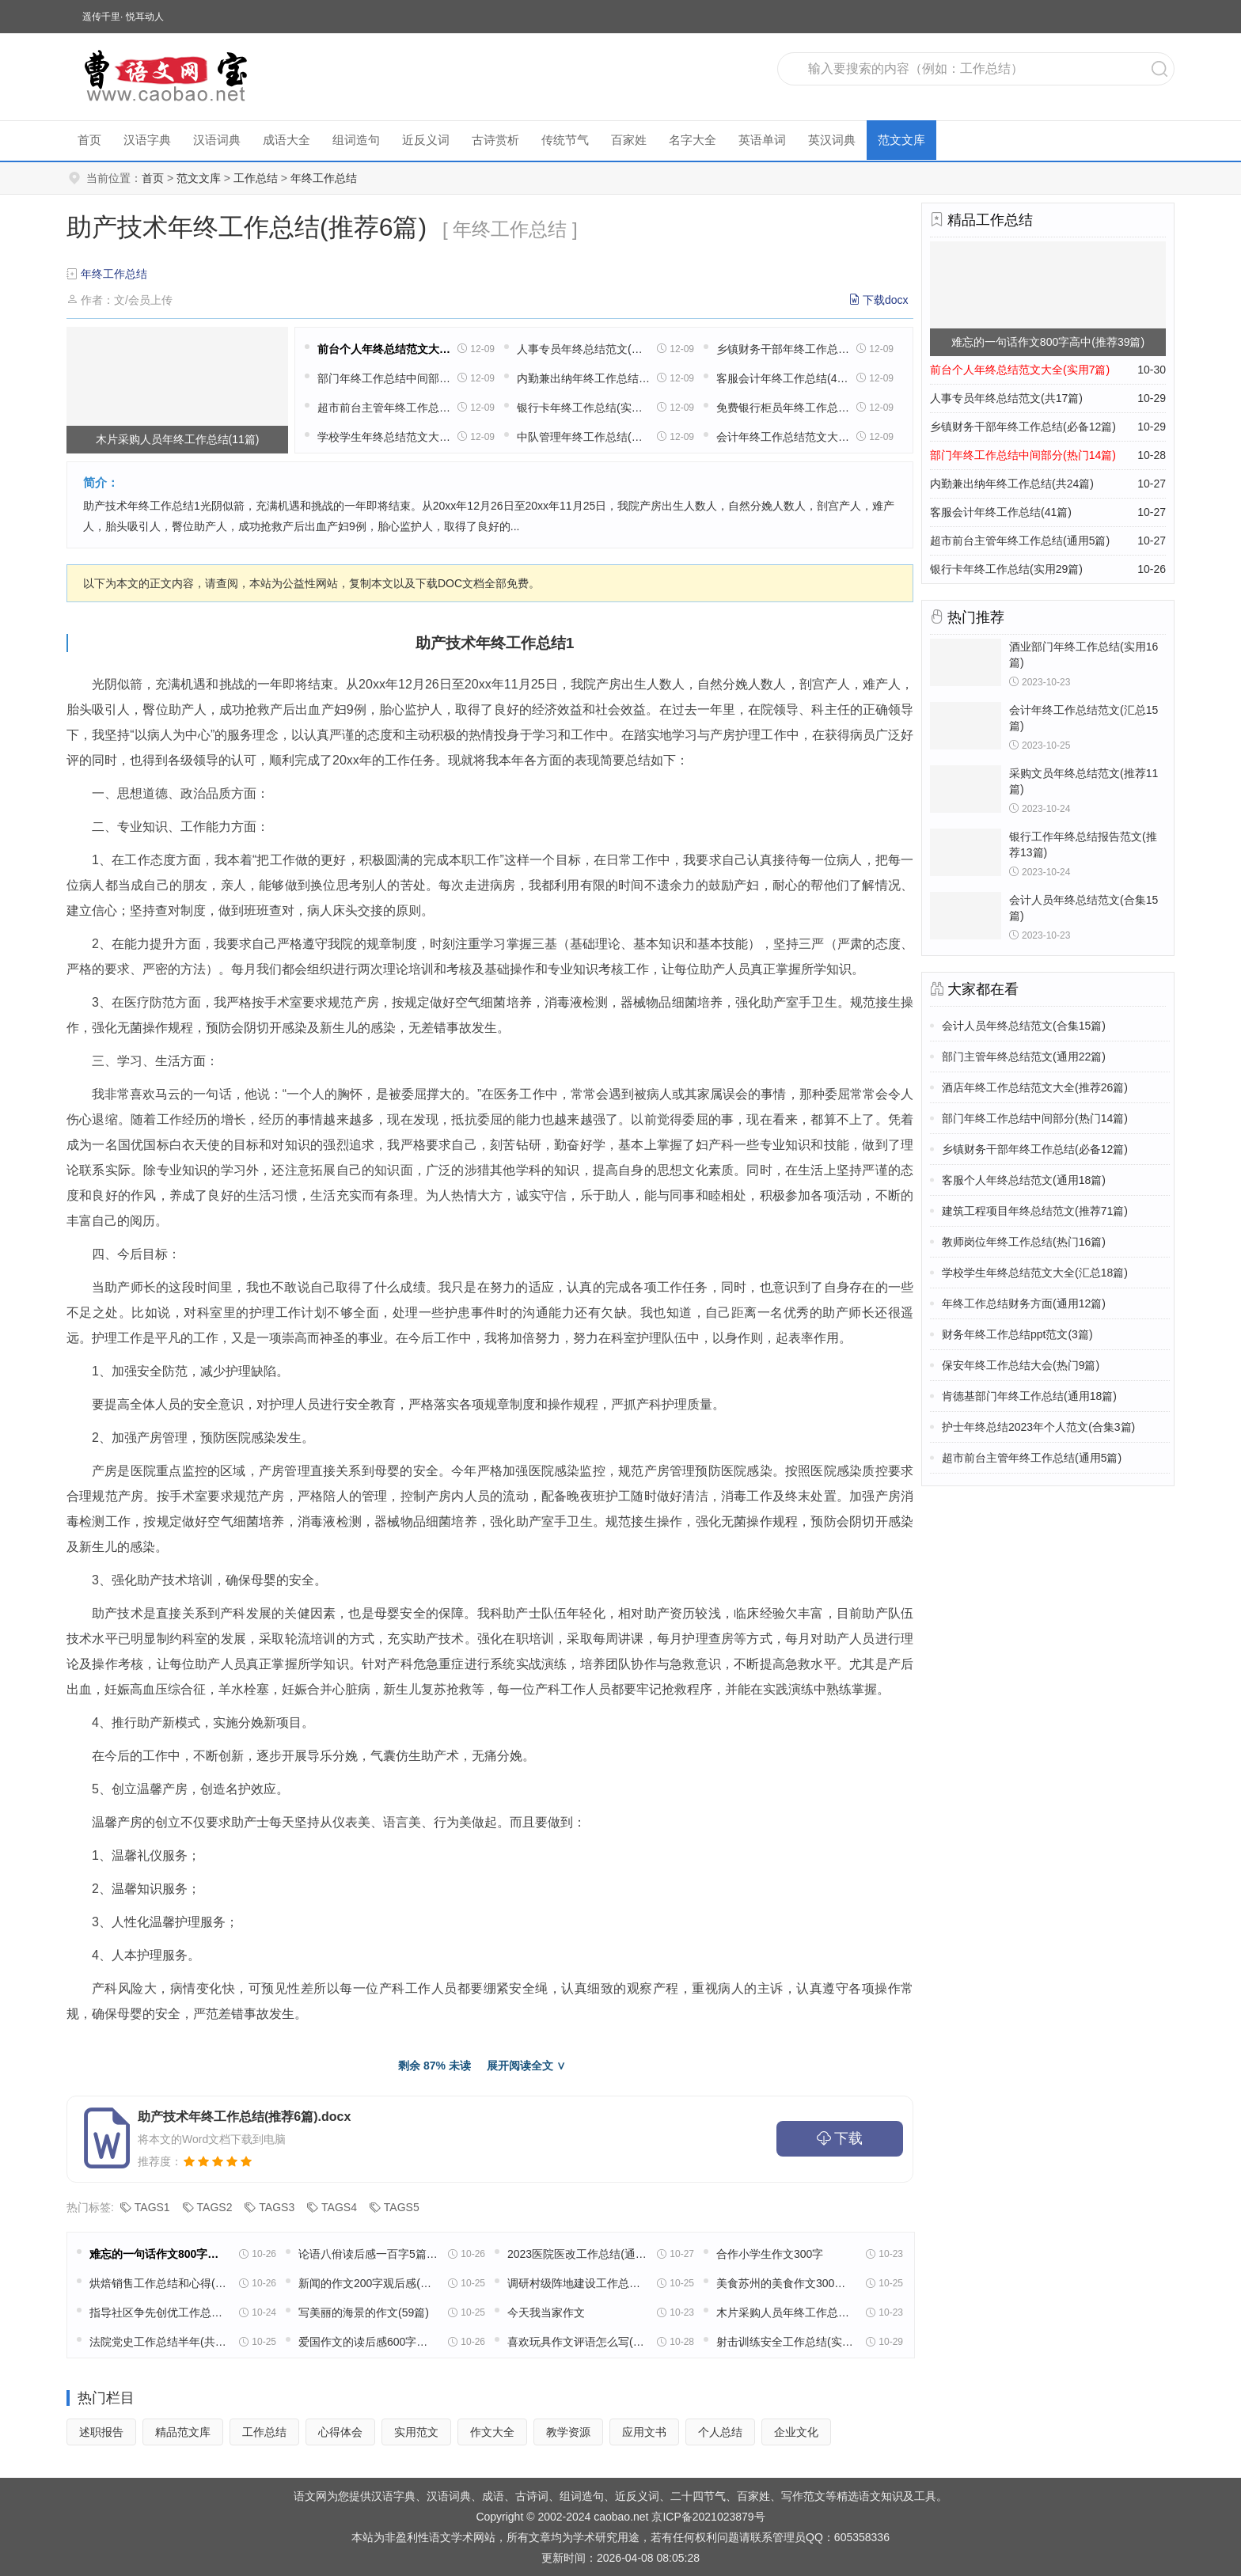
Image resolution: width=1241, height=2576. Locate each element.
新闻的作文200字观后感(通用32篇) (368, 2283)
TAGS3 (276, 2207)
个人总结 (720, 2432)
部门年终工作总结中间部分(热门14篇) (383, 378)
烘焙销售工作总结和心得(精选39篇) (159, 2283)
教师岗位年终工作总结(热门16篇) (1024, 1241)
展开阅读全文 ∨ (526, 2065)
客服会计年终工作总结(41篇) (782, 378)
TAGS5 (401, 2207)
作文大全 (492, 2432)
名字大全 (692, 139)
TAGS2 (215, 2207)
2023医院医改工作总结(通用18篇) (577, 2254)
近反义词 (426, 139)
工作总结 (255, 178)
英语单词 (762, 139)
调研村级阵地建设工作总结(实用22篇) (577, 2283)
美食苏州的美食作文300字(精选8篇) (786, 2283)
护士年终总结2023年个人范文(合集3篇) (1038, 1427)
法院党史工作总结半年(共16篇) (159, 2341)
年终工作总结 (323, 178)
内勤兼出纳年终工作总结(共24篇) (583, 378)
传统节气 (565, 139)
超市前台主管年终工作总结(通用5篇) (383, 407)
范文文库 (901, 139)
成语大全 (286, 139)
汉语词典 (217, 139)
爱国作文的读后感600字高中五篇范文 (368, 2341)
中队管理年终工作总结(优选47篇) (583, 437)
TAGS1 (152, 2207)
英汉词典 (832, 139)
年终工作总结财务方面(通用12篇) (1024, 1303)
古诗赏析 (495, 139)
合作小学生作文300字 (769, 2254)
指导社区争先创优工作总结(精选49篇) (159, 2312)
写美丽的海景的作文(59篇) (363, 2312)
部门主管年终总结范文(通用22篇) (1024, 1056)
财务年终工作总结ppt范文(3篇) (1017, 1334)
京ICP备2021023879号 (708, 2516)
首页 (89, 139)
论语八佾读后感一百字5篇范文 (368, 2254)
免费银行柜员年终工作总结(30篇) (782, 407)
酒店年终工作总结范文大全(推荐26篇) (1035, 1087)
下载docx (886, 300)
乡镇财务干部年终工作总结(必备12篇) (782, 349)
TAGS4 (339, 2207)
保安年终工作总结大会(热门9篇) (1020, 1365)
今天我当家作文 (546, 2312)
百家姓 (629, 139)
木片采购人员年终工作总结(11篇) (786, 2312)
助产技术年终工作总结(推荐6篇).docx (244, 2116)
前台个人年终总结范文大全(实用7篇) (383, 349)
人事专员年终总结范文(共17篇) (583, 349)
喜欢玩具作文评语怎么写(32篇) (577, 2341)
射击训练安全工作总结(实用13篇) (786, 2341)
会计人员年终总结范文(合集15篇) (1024, 1025)
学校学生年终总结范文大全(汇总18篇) (383, 437)
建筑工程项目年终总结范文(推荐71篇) (1035, 1211)
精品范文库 (183, 2432)
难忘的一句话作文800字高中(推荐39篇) (159, 2254)
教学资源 (568, 2432)
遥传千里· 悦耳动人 (123, 16)
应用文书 (644, 2432)
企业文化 (796, 2432)
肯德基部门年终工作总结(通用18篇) (1029, 1396)
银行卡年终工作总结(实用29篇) (583, 407)
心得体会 (340, 2432)
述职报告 (101, 2432)
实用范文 (416, 2432)
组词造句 (356, 139)
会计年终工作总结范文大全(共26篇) (782, 437)
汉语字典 (147, 139)
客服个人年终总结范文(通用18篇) (1024, 1180)
